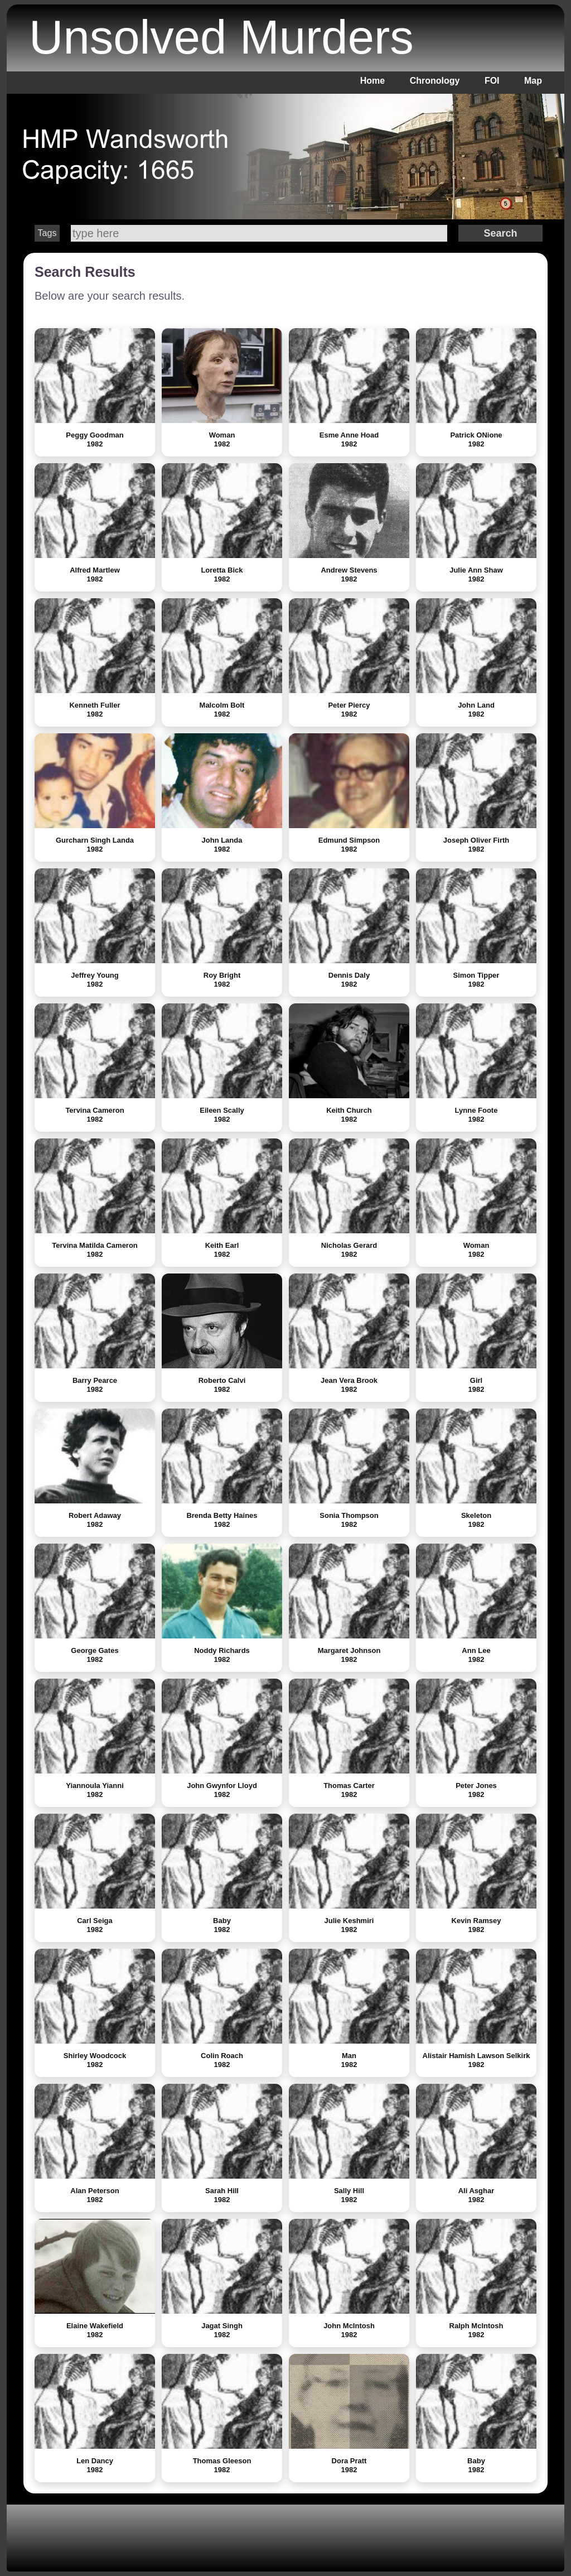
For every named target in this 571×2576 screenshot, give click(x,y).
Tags (47, 233)
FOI (492, 80)
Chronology (435, 80)
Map (533, 80)
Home (372, 80)
